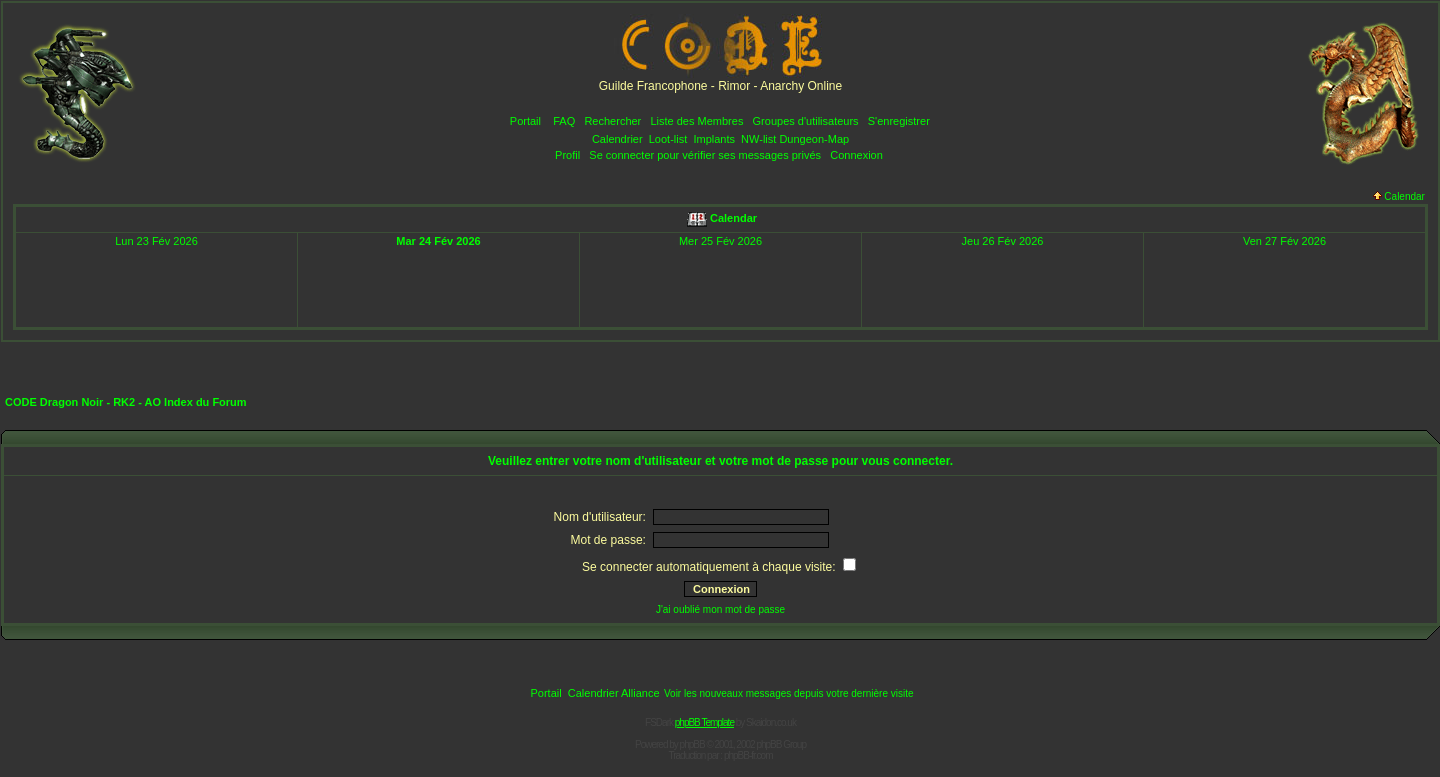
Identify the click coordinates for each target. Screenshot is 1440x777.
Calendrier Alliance (614, 693)
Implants (714, 139)
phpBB (692, 744)
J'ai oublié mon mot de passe (720, 609)
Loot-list (668, 139)
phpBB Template (704, 722)
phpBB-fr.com (748, 755)
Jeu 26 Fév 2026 (1003, 241)
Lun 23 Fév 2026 (156, 241)
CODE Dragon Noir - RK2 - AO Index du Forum (126, 402)
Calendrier (617, 139)
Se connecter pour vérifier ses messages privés (705, 155)
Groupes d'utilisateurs (806, 121)
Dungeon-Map (814, 139)
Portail (525, 121)
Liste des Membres (696, 121)
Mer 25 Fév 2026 (720, 241)
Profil (567, 155)
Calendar (1399, 196)
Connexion (856, 155)
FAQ (564, 121)
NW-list (758, 139)
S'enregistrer (899, 121)
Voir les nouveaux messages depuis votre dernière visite (789, 693)
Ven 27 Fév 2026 (1284, 241)
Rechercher (612, 121)
